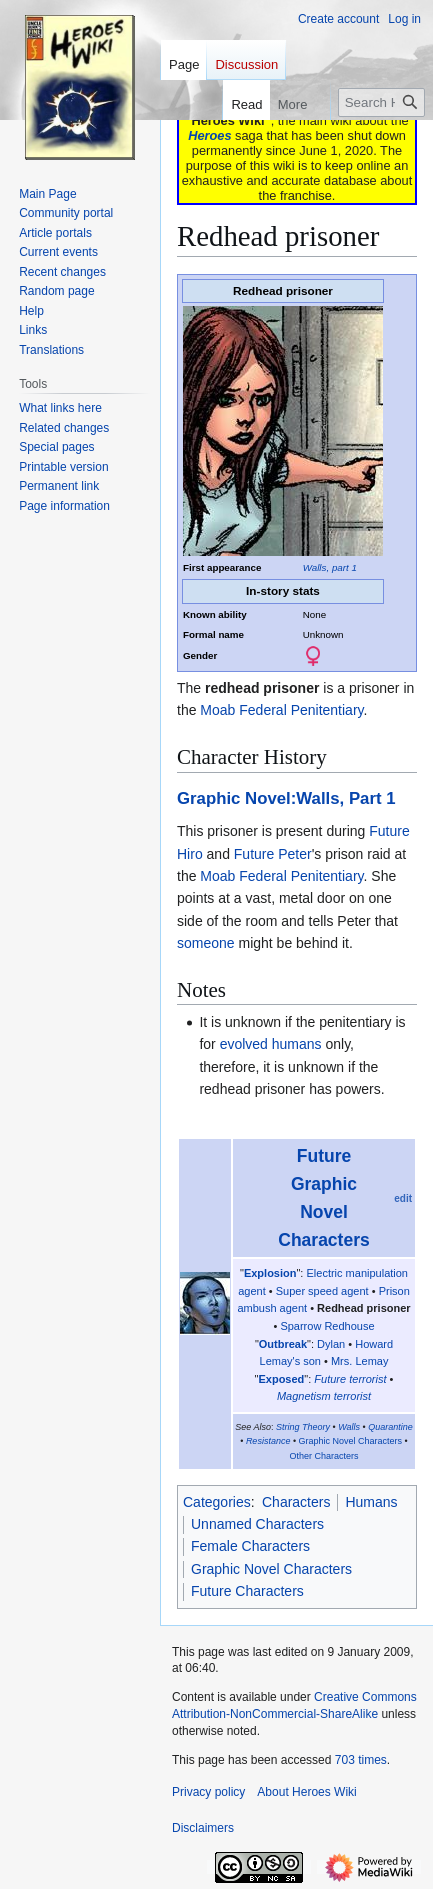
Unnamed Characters (257, 1524)
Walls (349, 1427)
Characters (296, 1502)
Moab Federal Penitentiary (281, 710)
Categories (217, 1502)
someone (206, 943)
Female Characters (250, 1546)
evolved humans (271, 1044)
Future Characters (247, 1591)
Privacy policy (208, 1792)
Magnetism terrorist (324, 1396)
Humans (371, 1502)
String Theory (303, 1427)
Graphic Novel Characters (351, 1441)
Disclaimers (203, 1828)
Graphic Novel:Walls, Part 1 (286, 798)
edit (403, 1198)
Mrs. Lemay (359, 1361)
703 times (361, 1760)
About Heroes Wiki (306, 1792)
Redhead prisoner (364, 1308)
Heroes (209, 135)
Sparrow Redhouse (327, 1326)
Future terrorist (350, 1379)
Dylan (331, 1344)
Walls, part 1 (330, 567)
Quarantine (390, 1427)
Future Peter (273, 854)
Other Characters (323, 1456)
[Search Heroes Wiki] (381, 102)
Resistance (268, 1441)
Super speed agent (322, 1291)
